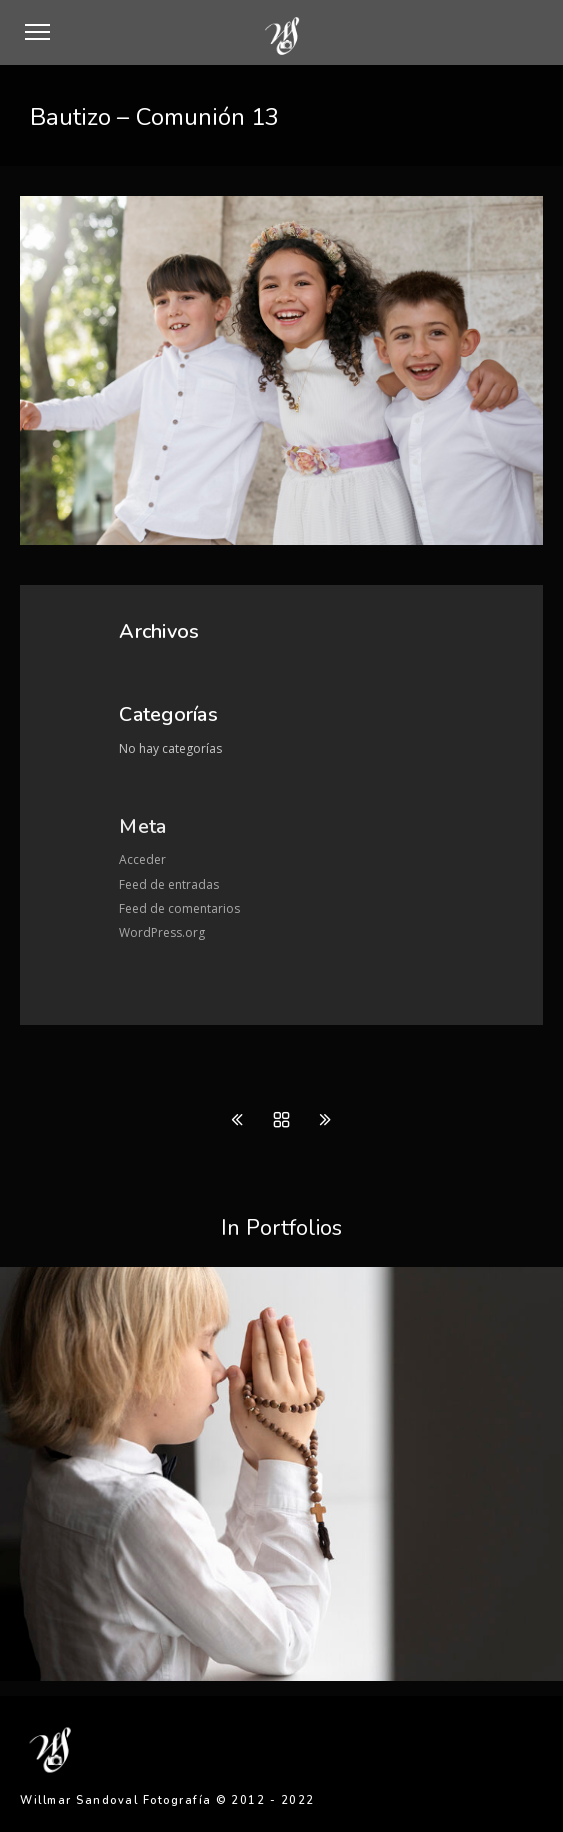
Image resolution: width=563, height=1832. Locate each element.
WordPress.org (162, 932)
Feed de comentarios (179, 908)
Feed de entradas (169, 884)
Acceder (142, 859)
